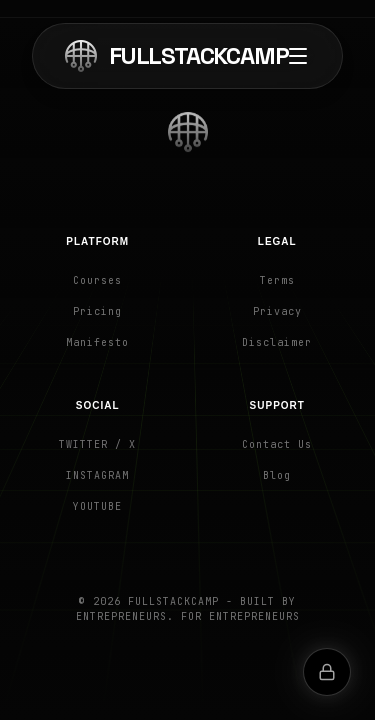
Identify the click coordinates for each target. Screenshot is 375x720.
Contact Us (277, 444)
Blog (277, 475)
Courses (97, 280)
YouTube (97, 506)
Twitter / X (97, 444)
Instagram (97, 475)
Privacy (277, 311)
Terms (277, 280)
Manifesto (97, 342)
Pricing (97, 311)
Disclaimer (277, 342)
